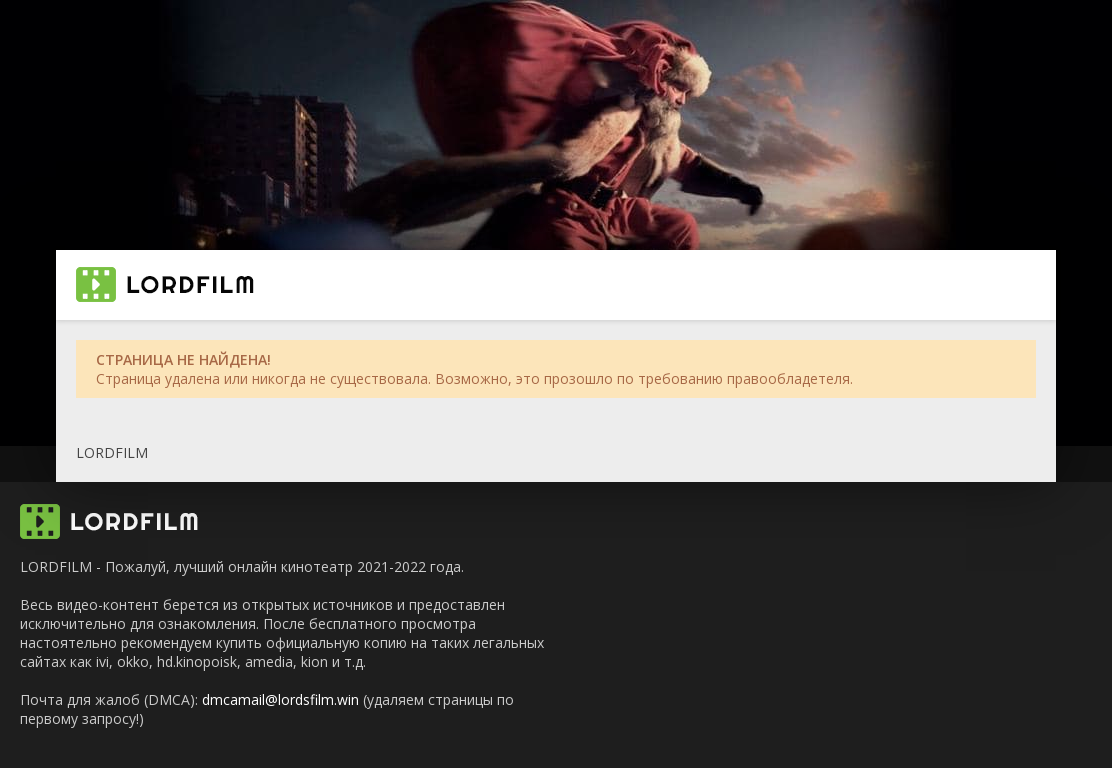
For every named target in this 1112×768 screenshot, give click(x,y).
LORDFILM (112, 452)
